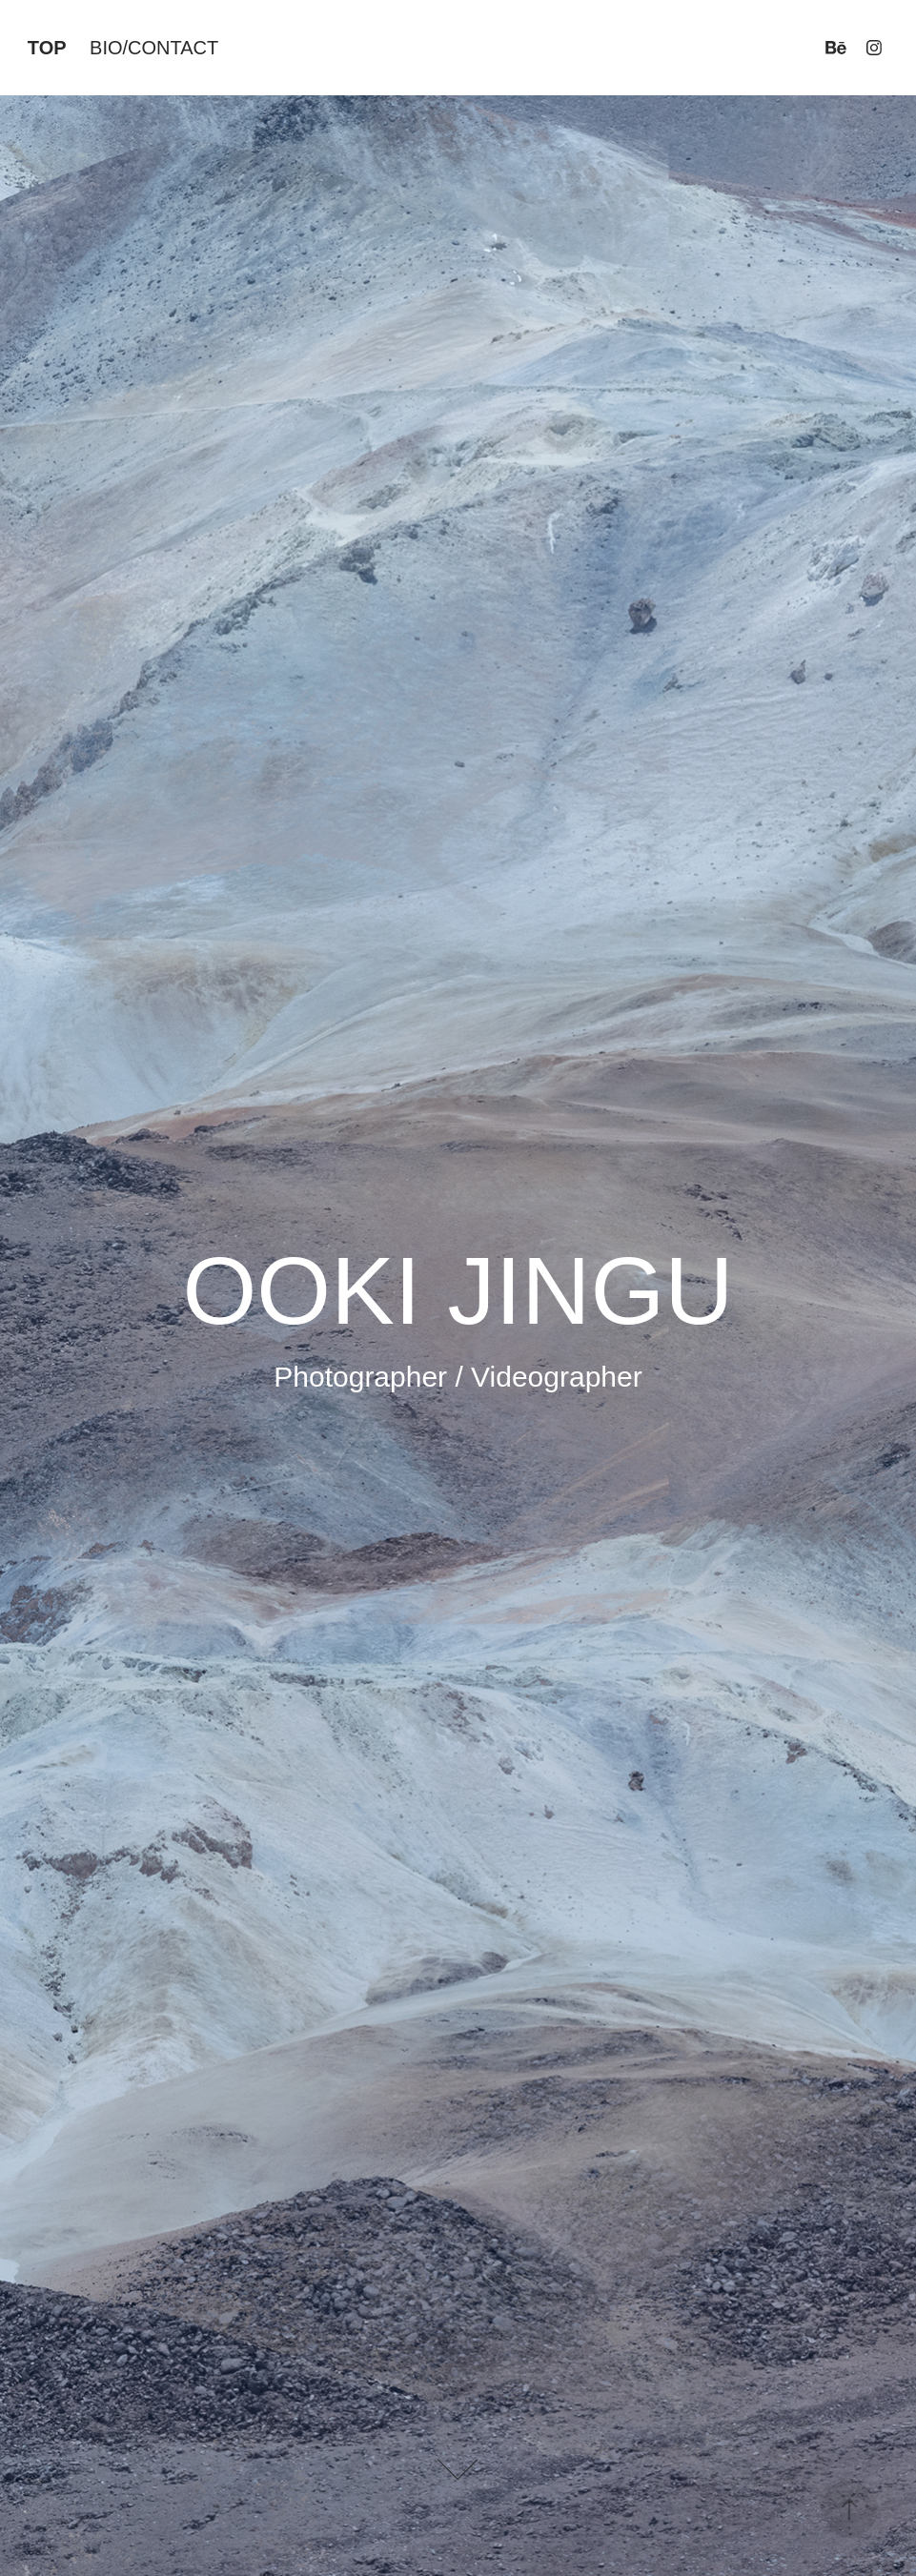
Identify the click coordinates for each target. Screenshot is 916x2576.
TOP (47, 47)
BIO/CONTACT (154, 47)
